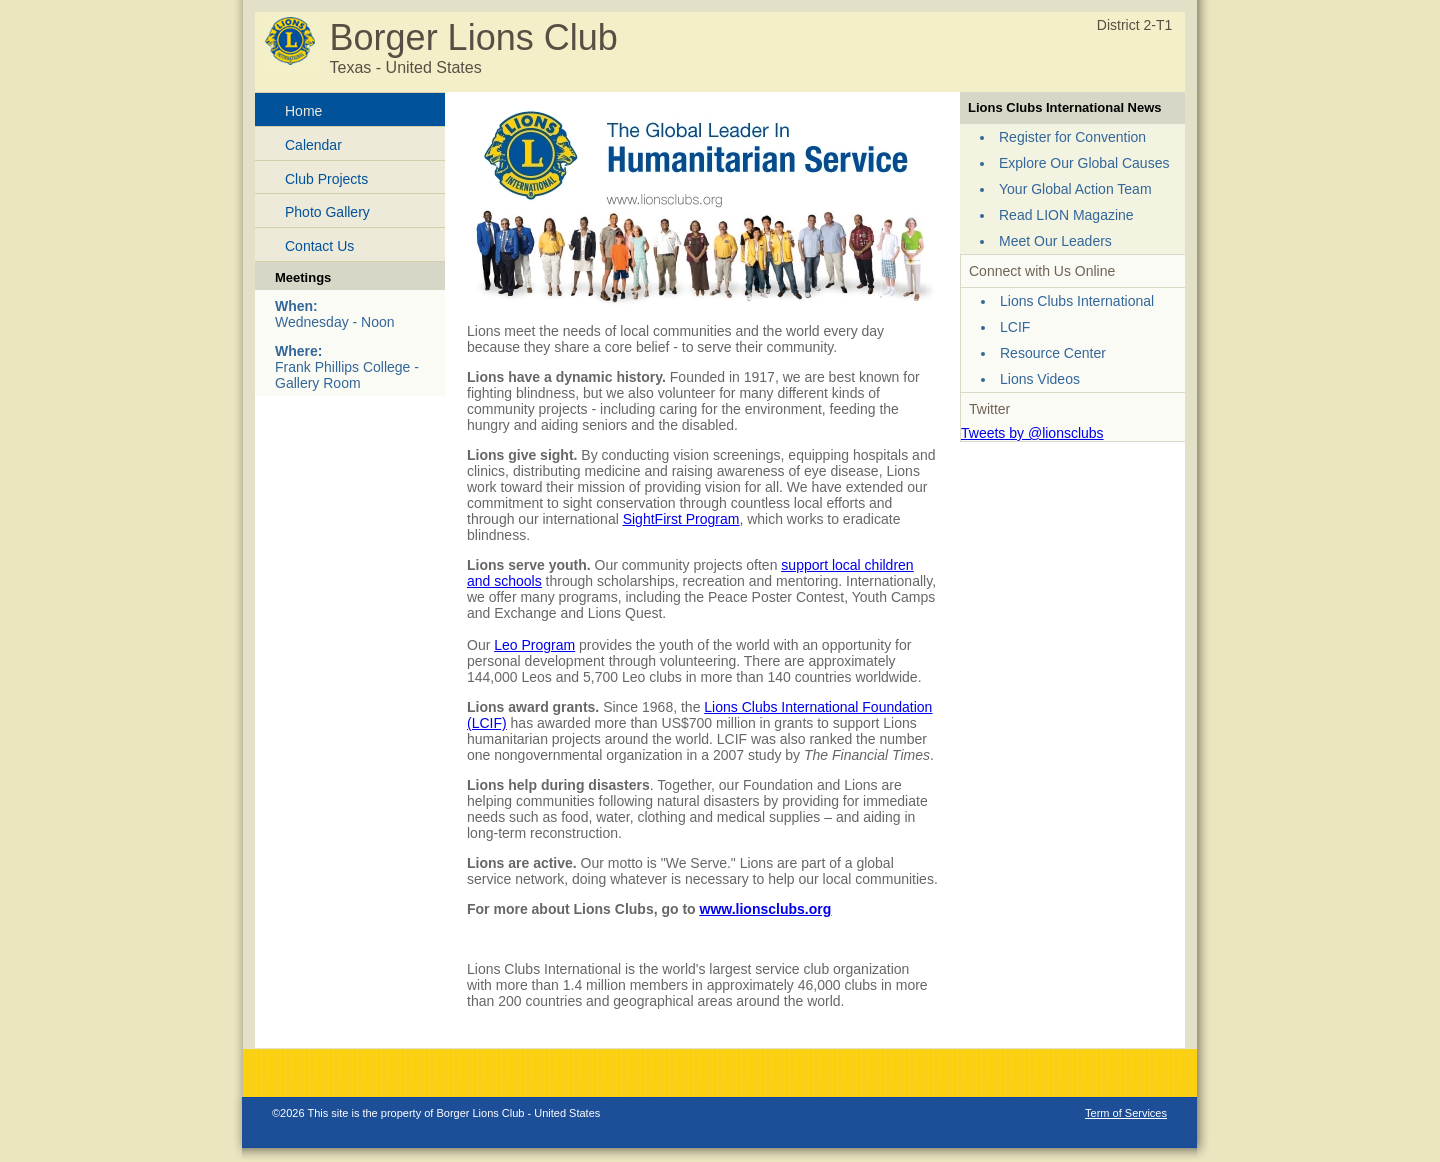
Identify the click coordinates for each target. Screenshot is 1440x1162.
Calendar (313, 145)
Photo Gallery (327, 212)
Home (303, 111)
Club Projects (326, 179)
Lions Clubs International (1077, 301)
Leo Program (534, 645)
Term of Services (1126, 1113)
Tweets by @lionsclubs (1032, 433)
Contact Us (319, 246)
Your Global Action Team (1075, 189)
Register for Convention (1072, 137)
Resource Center (1053, 353)
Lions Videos (1040, 379)
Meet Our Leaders (1055, 241)
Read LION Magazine (1066, 215)
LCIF (1015, 327)
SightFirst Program (681, 519)
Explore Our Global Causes (1084, 163)
